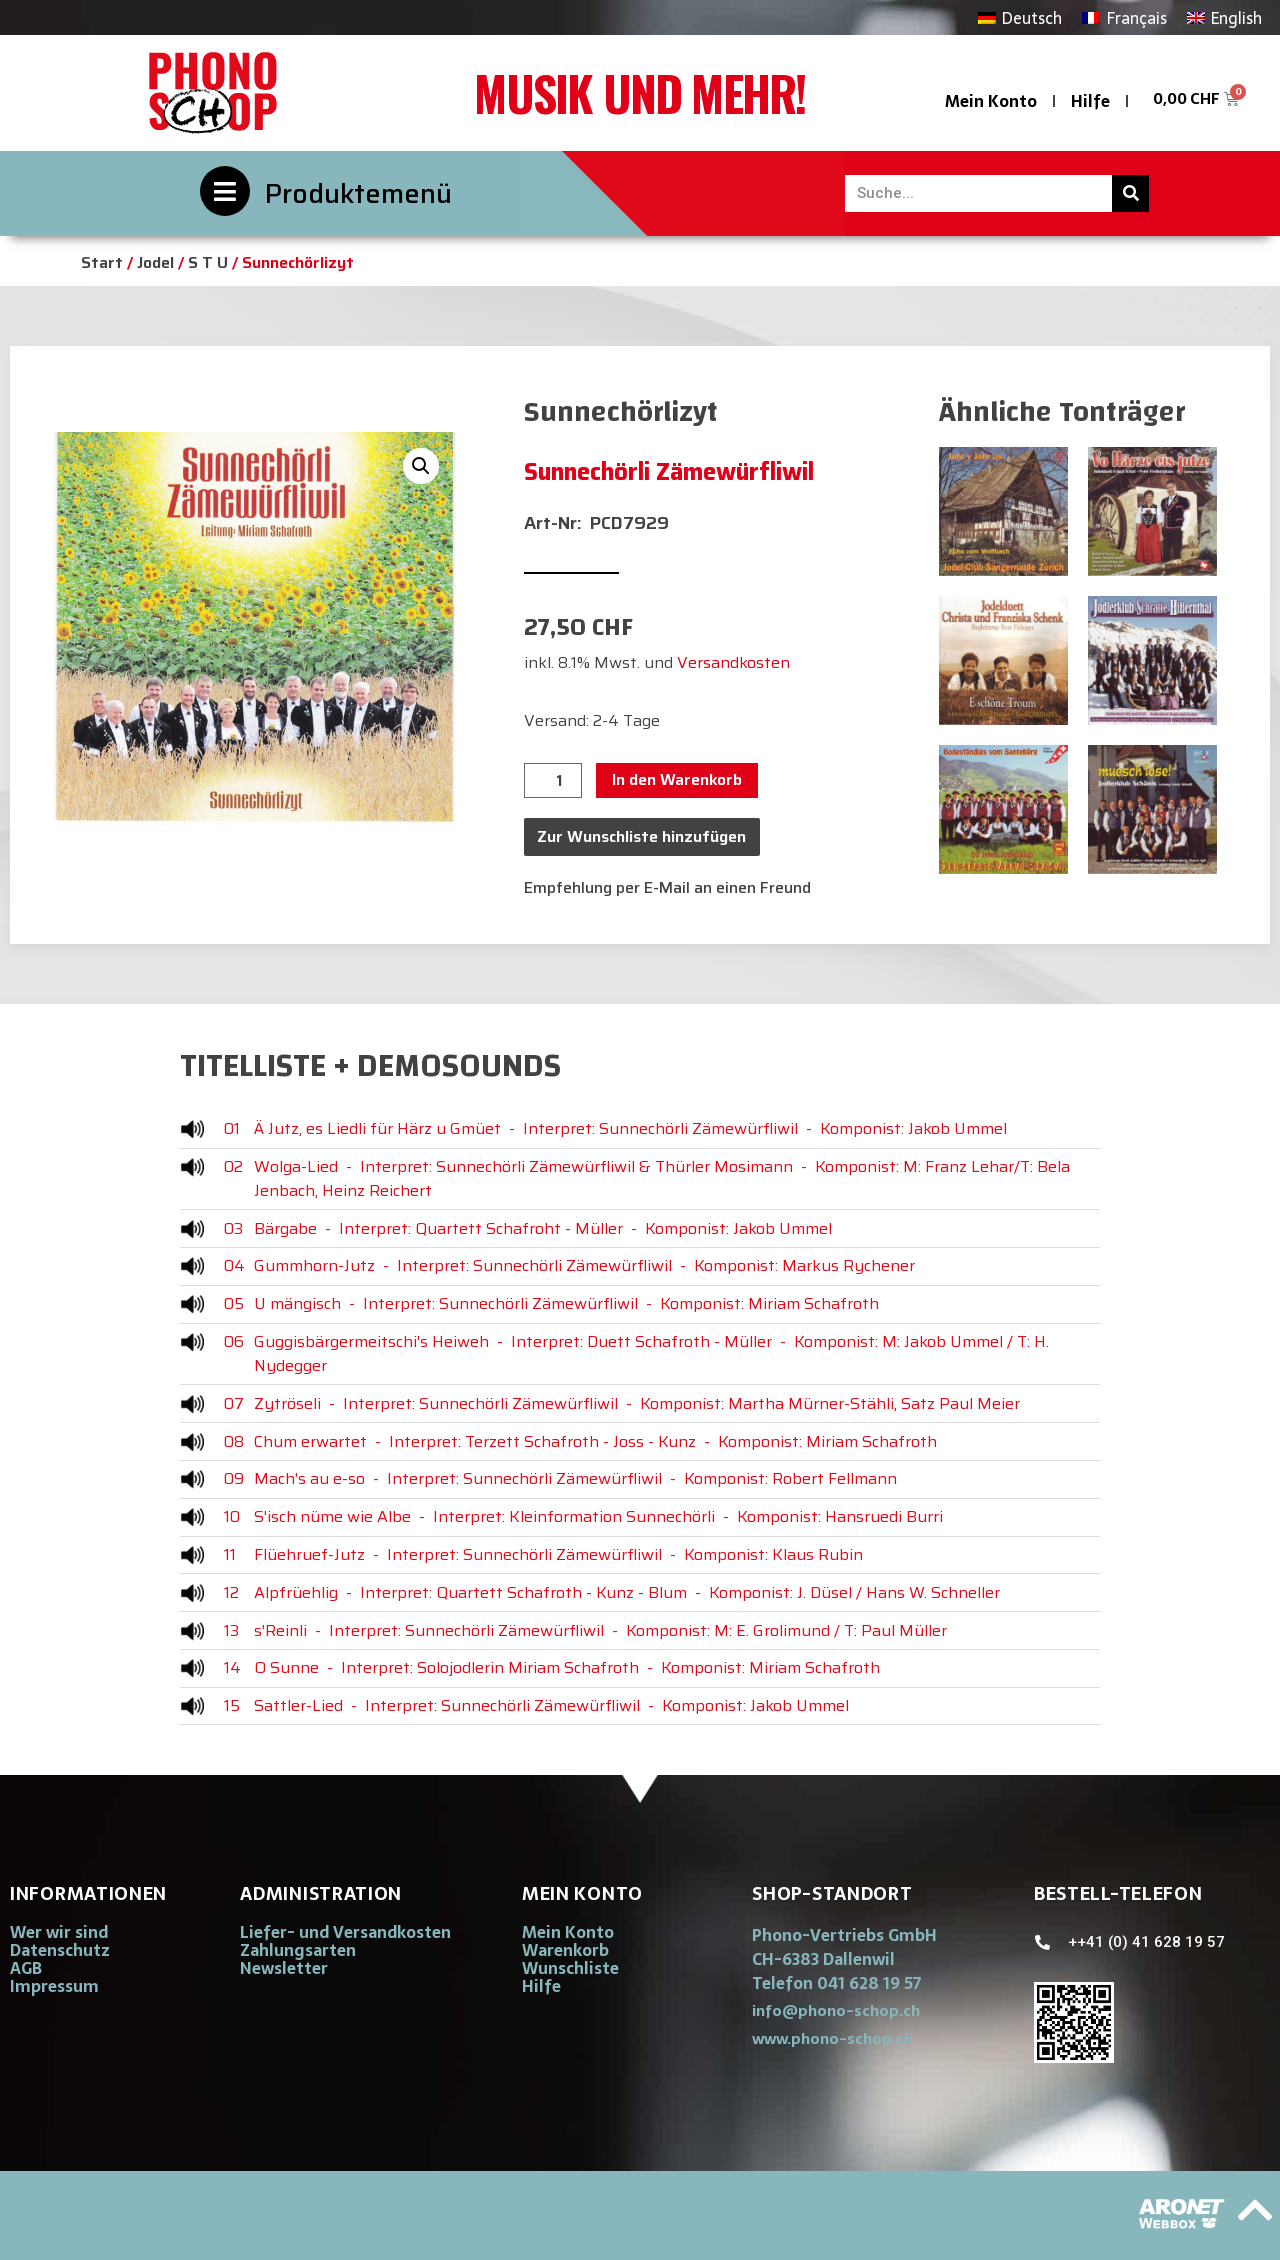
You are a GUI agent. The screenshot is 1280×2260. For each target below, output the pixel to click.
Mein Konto (991, 101)
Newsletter (284, 1968)
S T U (208, 262)
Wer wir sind (59, 1932)
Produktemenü (358, 193)
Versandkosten (733, 662)
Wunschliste (570, 1968)
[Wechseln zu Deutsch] (1020, 17)
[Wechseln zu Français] (1124, 17)
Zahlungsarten (298, 1950)
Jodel (155, 262)
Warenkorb (565, 1950)
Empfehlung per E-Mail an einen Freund (667, 887)
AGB (26, 1968)
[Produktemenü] (225, 191)
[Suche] (1130, 193)
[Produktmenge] (553, 781)
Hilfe (1090, 101)
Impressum (54, 1986)
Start (102, 262)
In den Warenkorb (677, 779)
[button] (421, 466)
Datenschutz (60, 1950)
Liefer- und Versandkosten (345, 1932)
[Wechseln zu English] (1224, 17)
